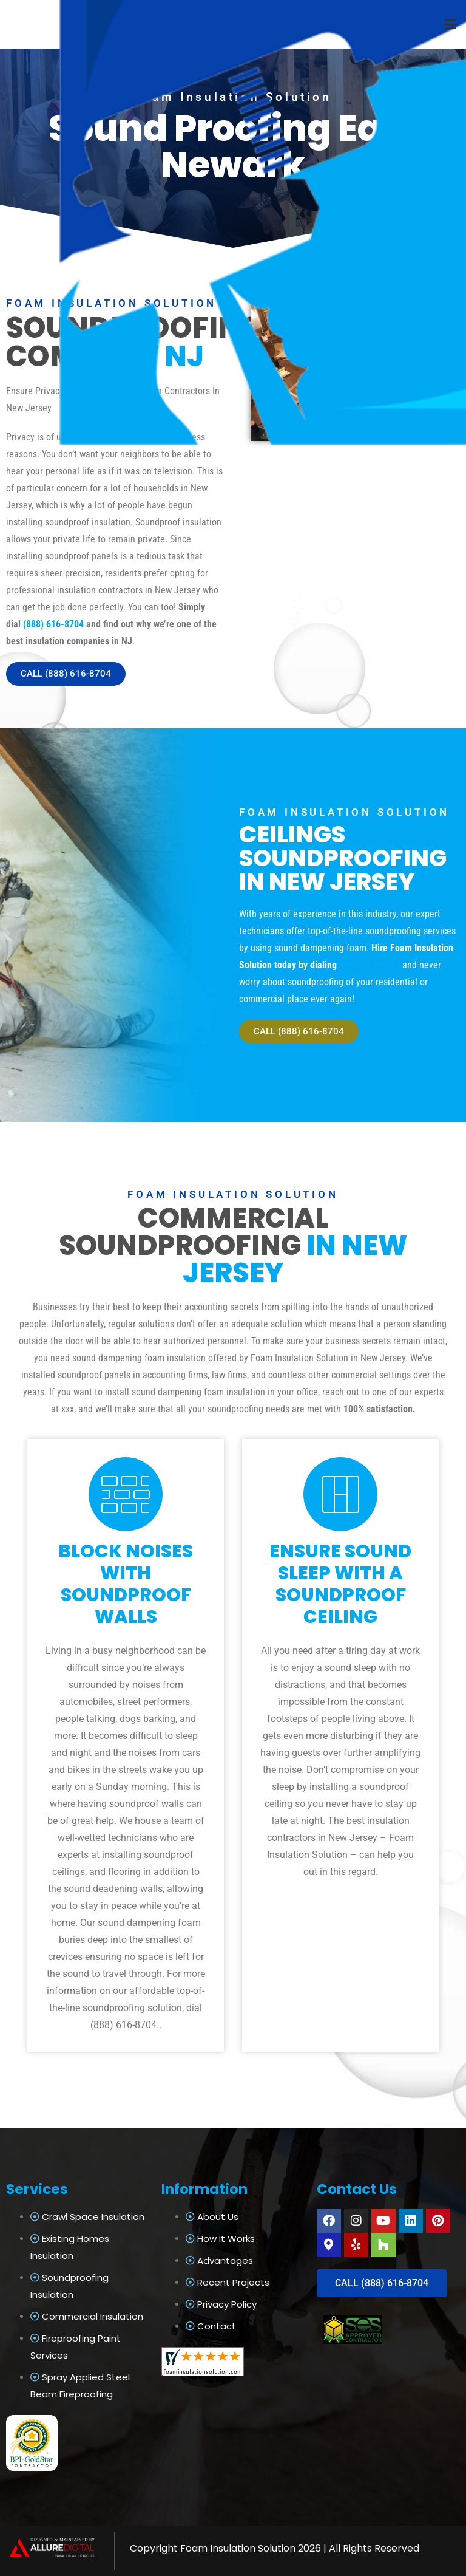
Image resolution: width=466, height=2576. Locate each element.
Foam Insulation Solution (237, 2548)
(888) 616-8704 (53, 624)
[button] (450, 24)
